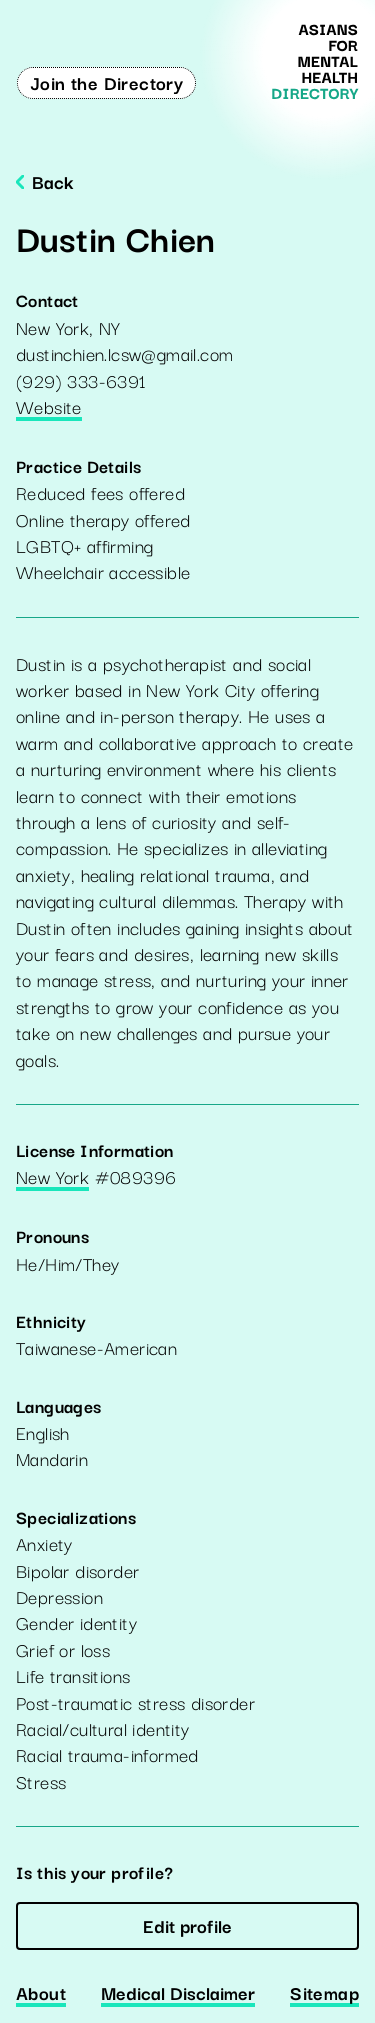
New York (52, 1178)
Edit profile (187, 1925)
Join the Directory (106, 82)
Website (49, 408)
